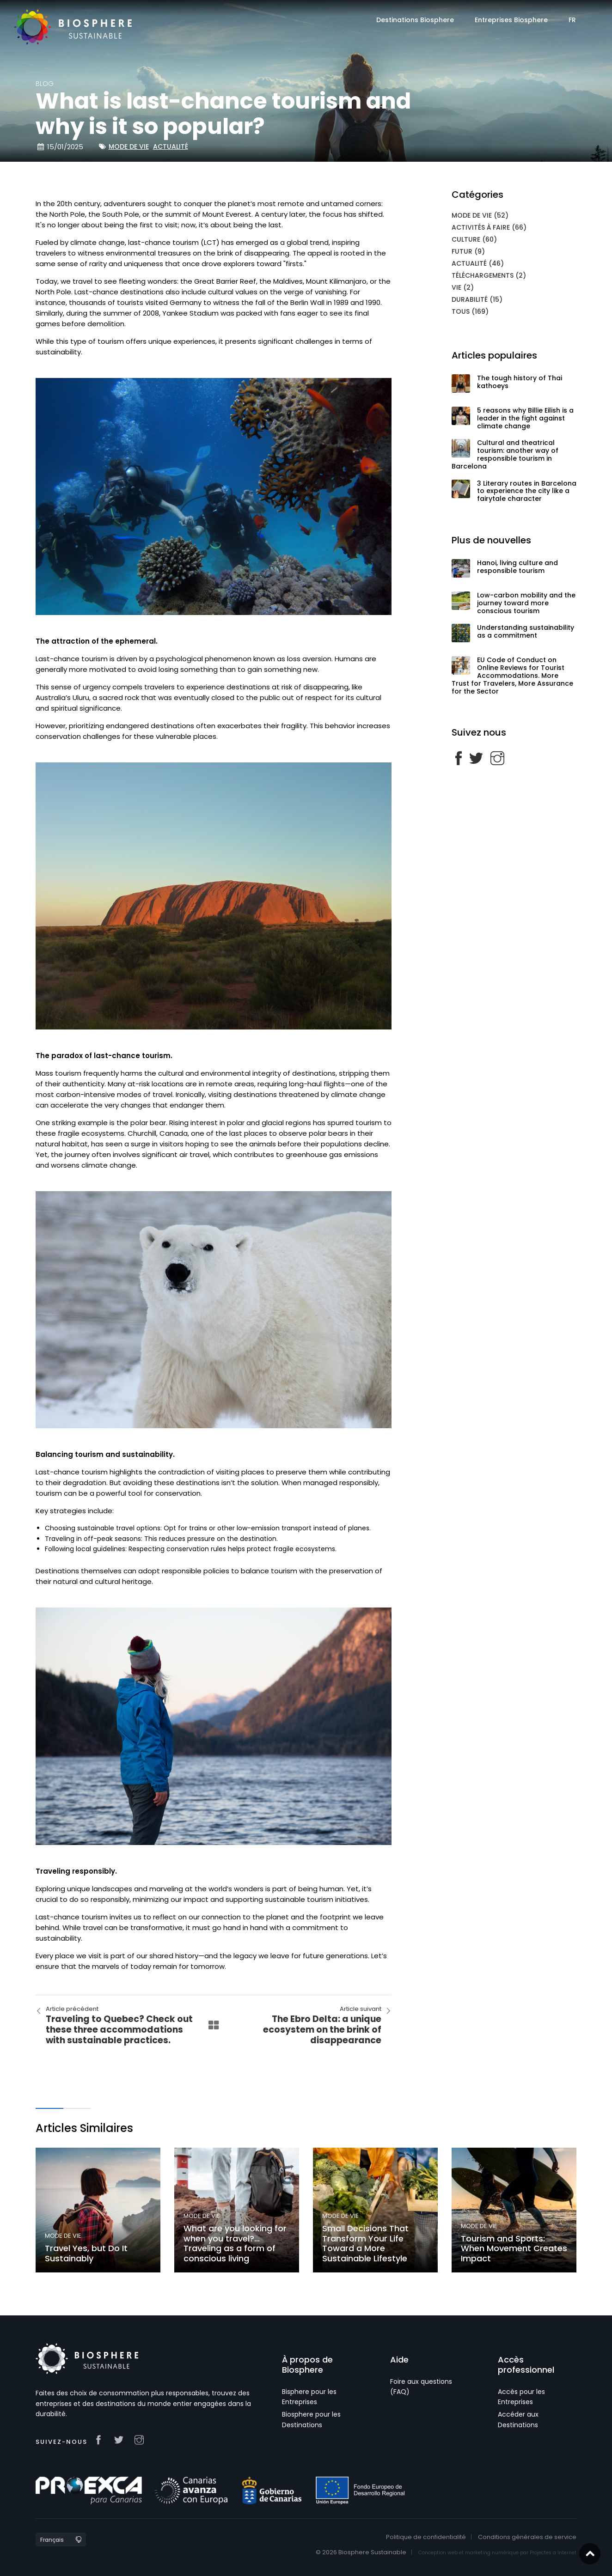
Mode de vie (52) (480, 215)
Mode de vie (129, 146)
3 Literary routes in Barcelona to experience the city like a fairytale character (526, 491)
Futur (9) (468, 251)
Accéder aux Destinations (518, 2419)
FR (572, 19)
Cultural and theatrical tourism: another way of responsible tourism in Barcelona (505, 454)
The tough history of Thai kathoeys (519, 381)
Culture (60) (474, 239)
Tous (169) (470, 311)
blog (45, 83)
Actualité (170, 146)
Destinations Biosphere (415, 19)
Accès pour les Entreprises (521, 2396)
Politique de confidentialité (426, 2537)
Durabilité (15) (477, 299)
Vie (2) (463, 287)
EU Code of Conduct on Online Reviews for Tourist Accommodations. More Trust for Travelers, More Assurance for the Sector (512, 675)
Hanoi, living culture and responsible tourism (517, 566)
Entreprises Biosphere (511, 19)
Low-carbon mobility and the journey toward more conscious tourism (526, 603)
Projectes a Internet (553, 2552)
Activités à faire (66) (489, 227)
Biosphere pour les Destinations (311, 2419)
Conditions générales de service (527, 2537)
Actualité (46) (478, 263)
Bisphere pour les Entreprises (309, 2396)
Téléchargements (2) (489, 275)
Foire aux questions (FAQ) (421, 2386)
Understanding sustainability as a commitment (525, 631)
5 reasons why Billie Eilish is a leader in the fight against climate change (525, 418)
